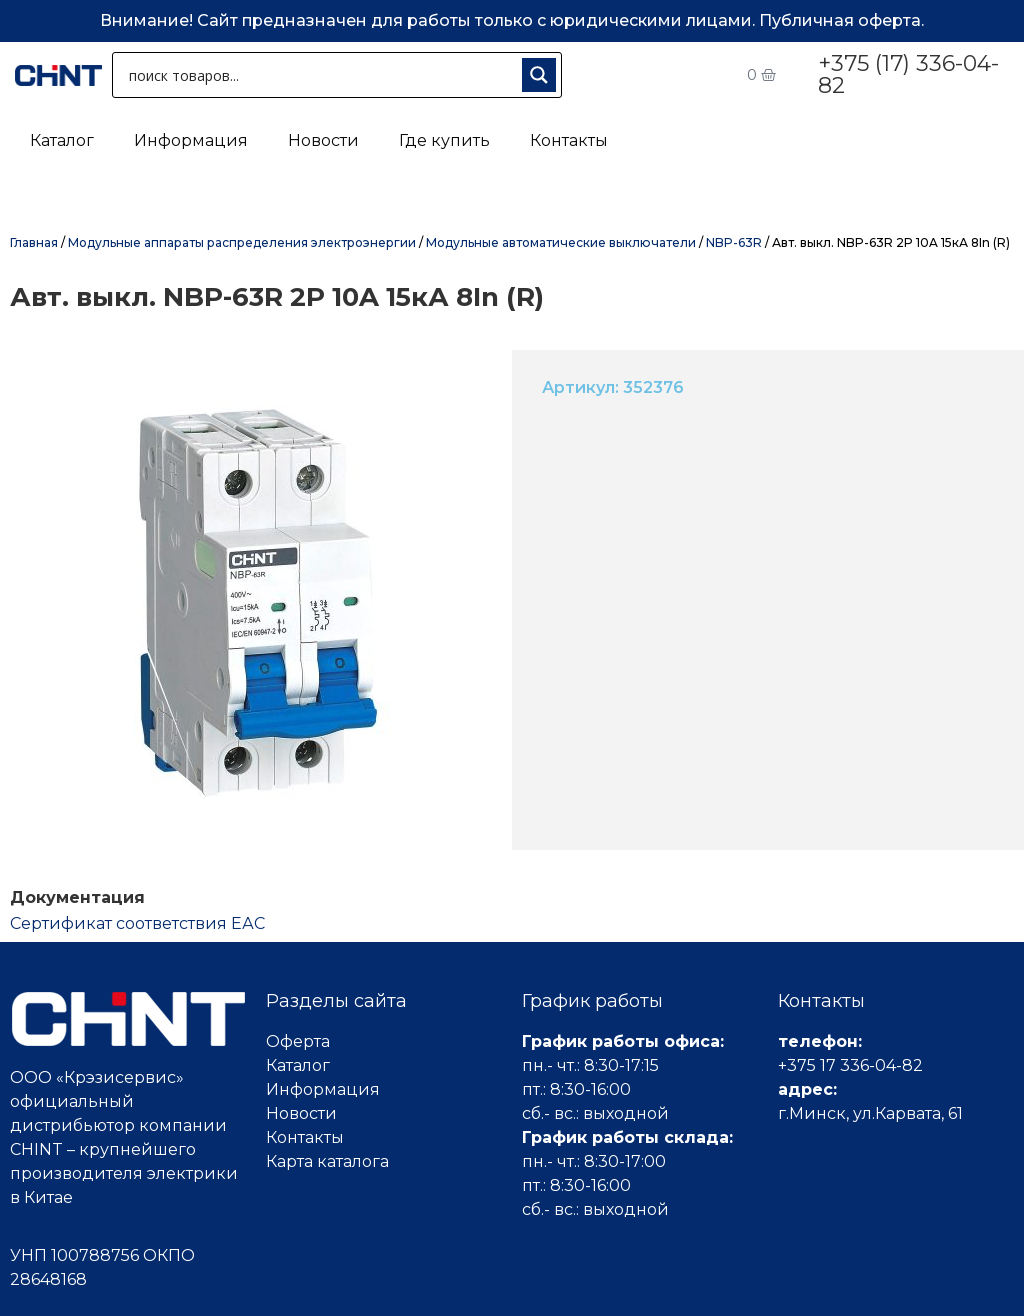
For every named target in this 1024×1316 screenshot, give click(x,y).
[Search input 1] (321, 75)
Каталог (62, 140)
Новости (323, 140)
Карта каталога (327, 1161)
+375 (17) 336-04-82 (908, 74)
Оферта (298, 1041)
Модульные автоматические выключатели (561, 242)
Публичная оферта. (841, 20)
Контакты (569, 140)
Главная (34, 242)
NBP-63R (734, 242)
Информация (191, 140)
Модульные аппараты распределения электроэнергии (242, 242)
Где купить (444, 140)
